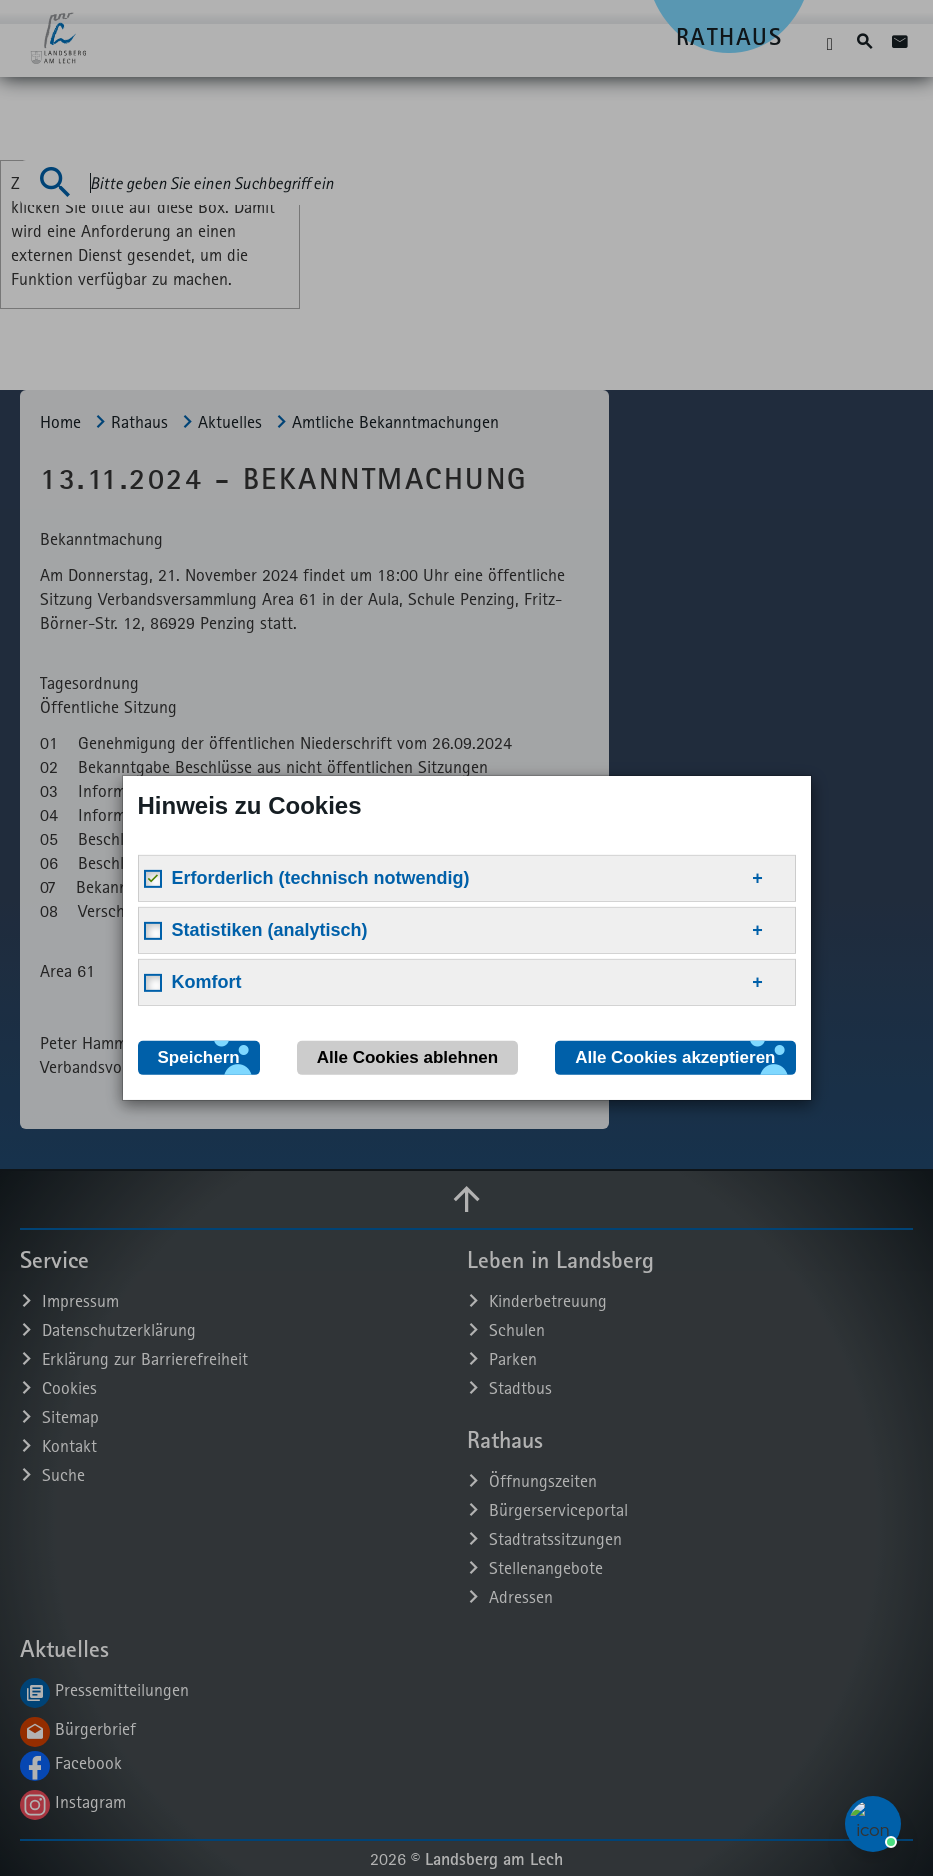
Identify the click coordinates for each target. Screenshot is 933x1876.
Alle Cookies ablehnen (407, 1057)
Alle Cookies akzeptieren (675, 1057)
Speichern (199, 1057)
